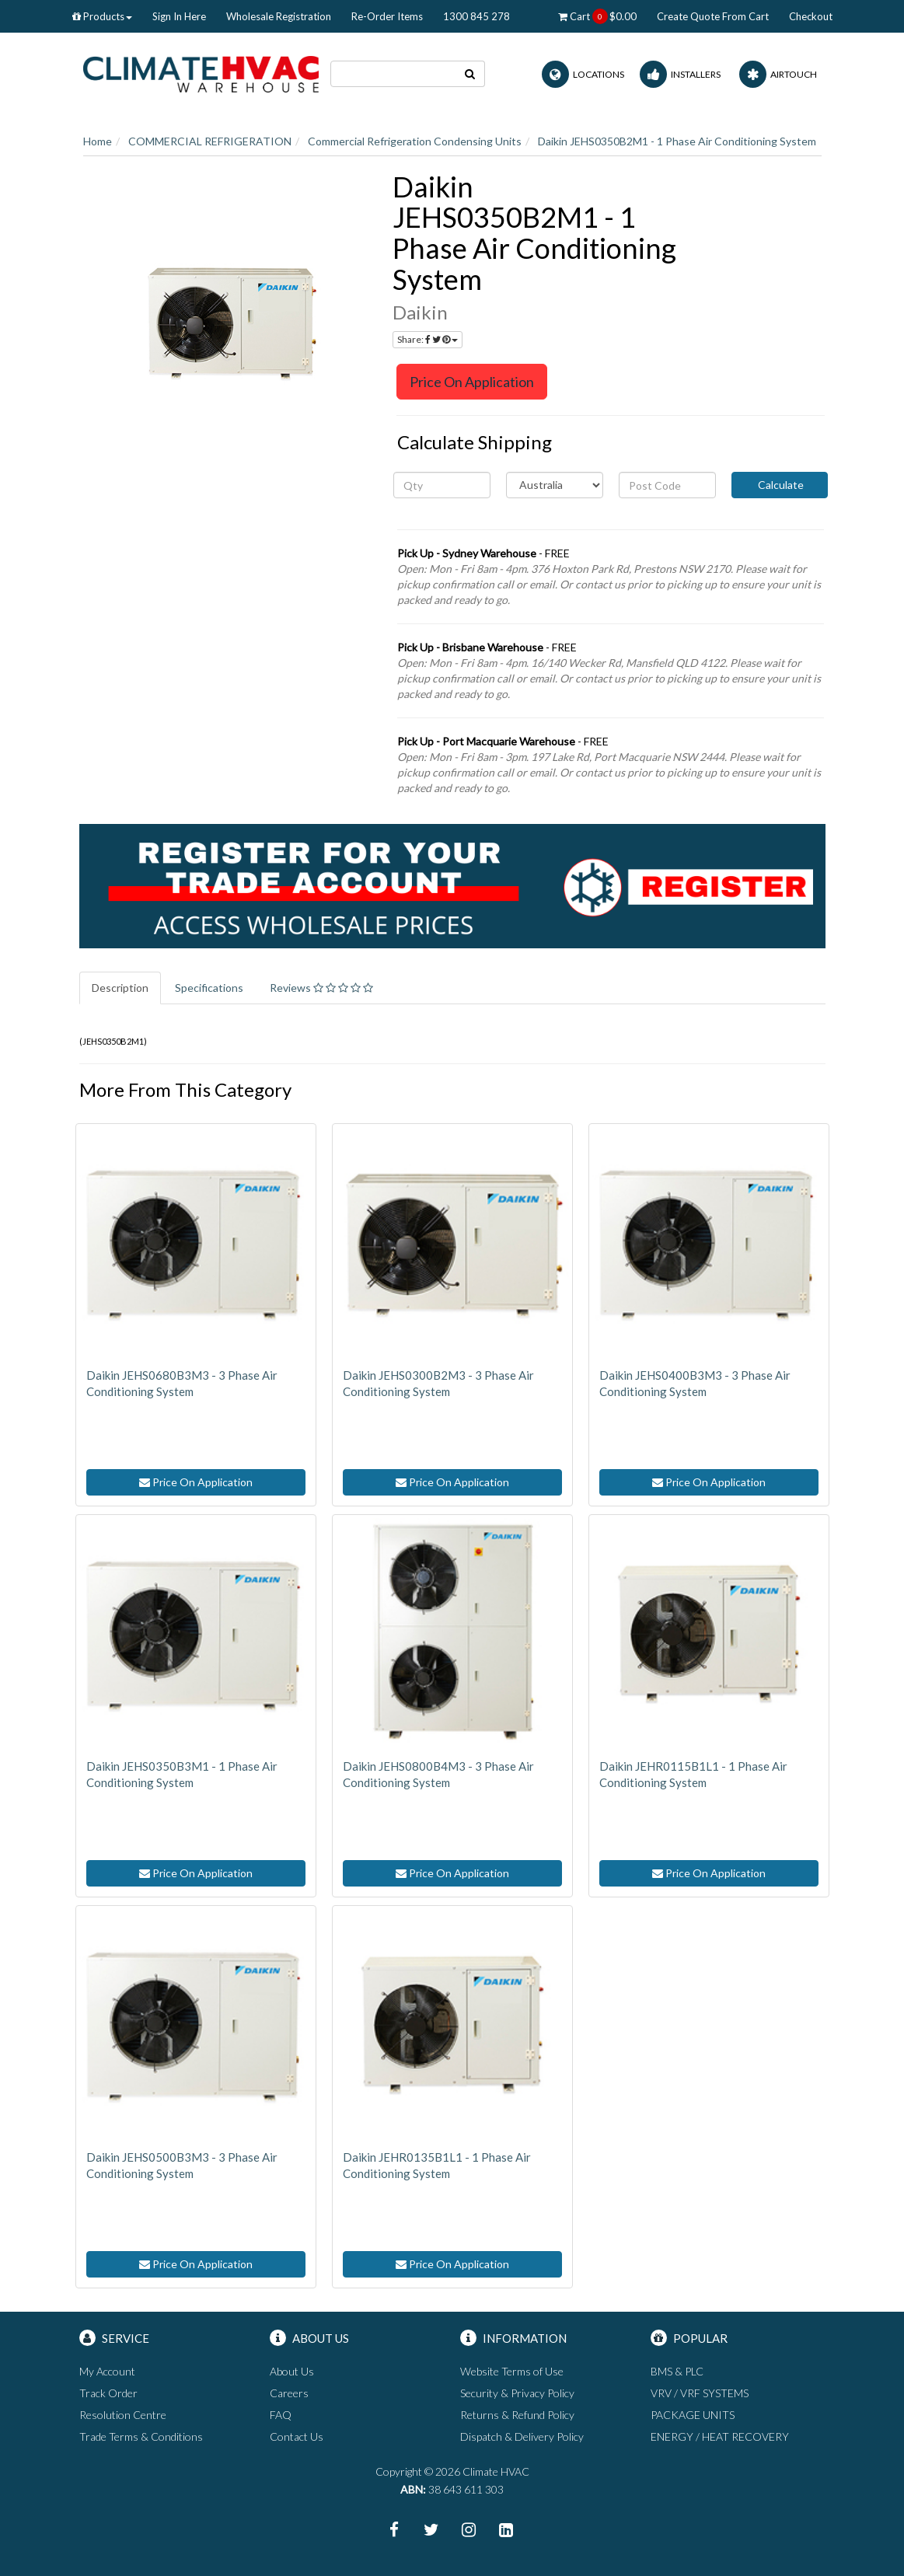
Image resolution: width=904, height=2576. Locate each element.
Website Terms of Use (512, 2371)
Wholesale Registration (278, 16)
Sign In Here (179, 16)
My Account (107, 2371)
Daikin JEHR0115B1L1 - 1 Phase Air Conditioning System (693, 1774)
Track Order (108, 2393)
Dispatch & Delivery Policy (522, 2436)
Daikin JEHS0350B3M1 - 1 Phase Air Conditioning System (181, 1774)
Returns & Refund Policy (517, 2414)
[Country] (554, 485)
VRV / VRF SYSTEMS (700, 2393)
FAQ (280, 2414)
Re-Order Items (387, 16)
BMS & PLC (677, 2371)
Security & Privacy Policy (517, 2393)
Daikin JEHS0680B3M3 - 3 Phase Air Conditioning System (181, 1383)
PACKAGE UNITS (693, 2414)
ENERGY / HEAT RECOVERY (720, 2436)
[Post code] (667, 485)
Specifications (209, 987)
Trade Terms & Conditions (141, 2436)
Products (102, 16)
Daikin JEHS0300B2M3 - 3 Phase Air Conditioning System (438, 1383)
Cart (597, 16)
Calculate (780, 484)
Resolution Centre (122, 2414)
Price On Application (472, 381)
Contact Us (296, 2436)
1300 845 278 (476, 16)
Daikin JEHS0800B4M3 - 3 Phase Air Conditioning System (438, 1774)
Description (120, 987)
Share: (427, 339)
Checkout (810, 16)
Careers (289, 2393)
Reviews (321, 987)
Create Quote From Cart (713, 16)
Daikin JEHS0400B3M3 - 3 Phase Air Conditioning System (695, 1383)
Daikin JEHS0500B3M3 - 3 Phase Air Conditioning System (181, 2165)
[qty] (441, 485)
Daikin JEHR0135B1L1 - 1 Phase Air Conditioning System (437, 2165)
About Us (292, 2371)
